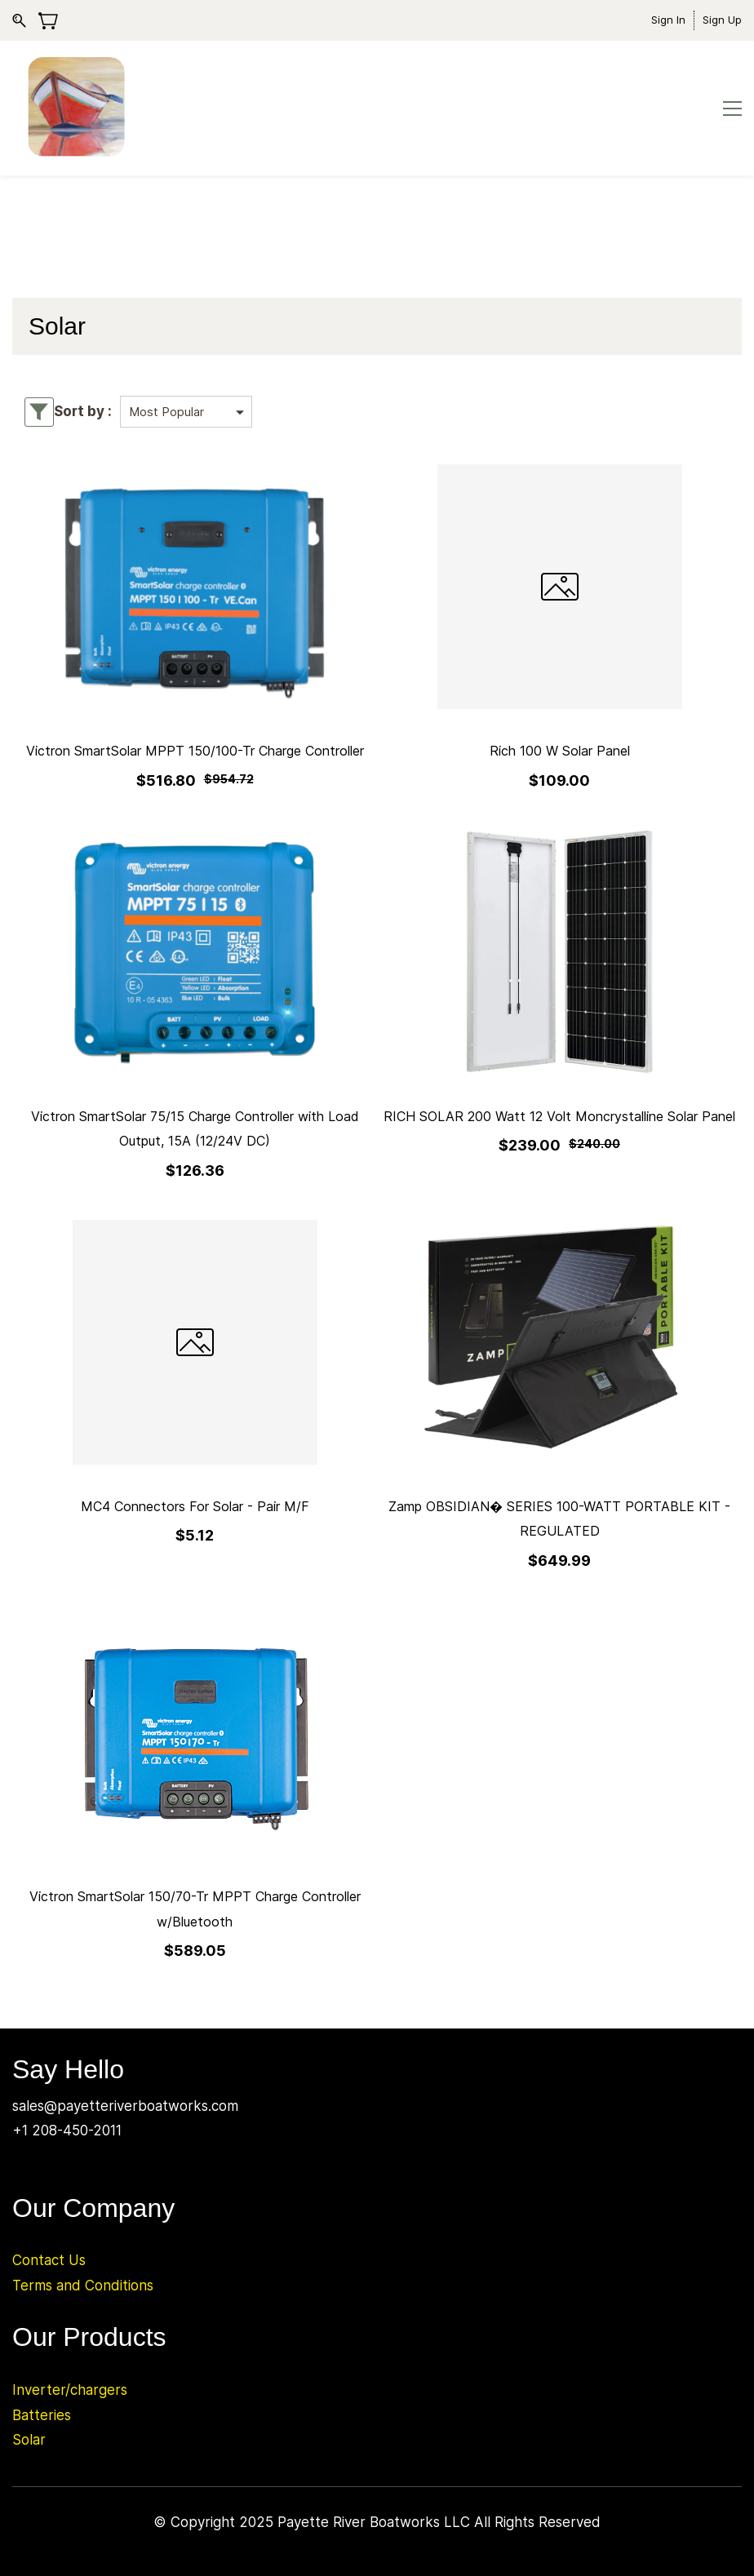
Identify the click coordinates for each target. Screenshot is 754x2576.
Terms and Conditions (82, 2285)
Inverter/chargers (69, 2390)
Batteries (41, 2415)
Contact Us (49, 2260)
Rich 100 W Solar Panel (560, 751)
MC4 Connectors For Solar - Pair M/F (195, 1506)
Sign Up (722, 19)
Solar (29, 2440)
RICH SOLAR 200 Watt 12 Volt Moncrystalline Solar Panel (559, 1116)
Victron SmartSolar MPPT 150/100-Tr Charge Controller (195, 751)
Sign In (668, 19)
